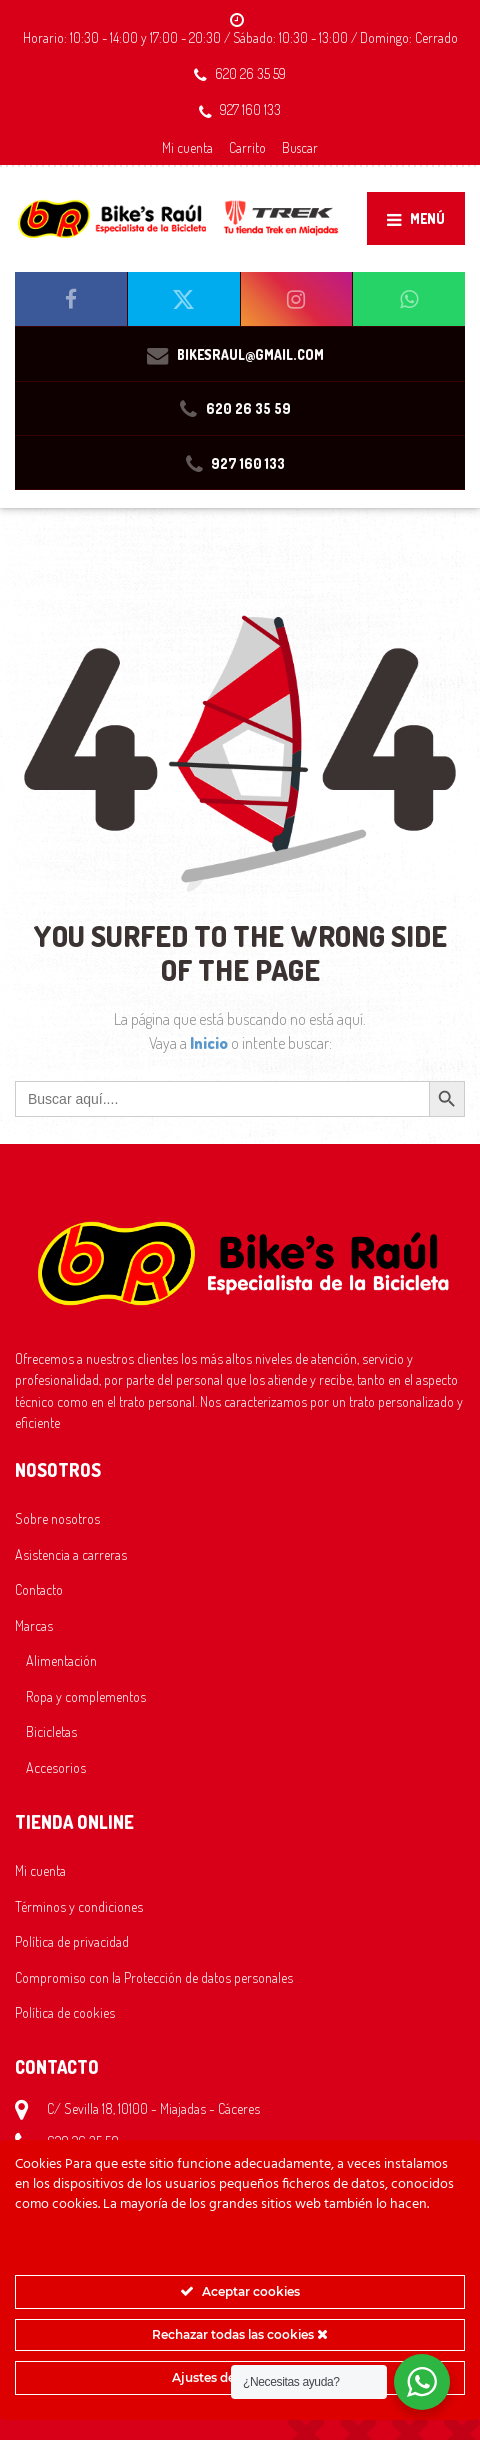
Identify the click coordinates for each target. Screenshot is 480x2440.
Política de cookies (65, 2012)
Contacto (39, 1589)
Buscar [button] (300, 147)
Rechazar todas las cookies (240, 2334)
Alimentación (61, 1660)
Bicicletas (51, 1731)
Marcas (34, 1625)
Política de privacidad (72, 1941)
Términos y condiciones (79, 1906)
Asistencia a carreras (71, 1554)
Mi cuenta (187, 147)
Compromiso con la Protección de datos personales (154, 1977)
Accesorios (56, 1767)
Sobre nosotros (57, 1518)
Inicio (210, 1043)
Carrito (247, 147)
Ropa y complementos (86, 1696)
